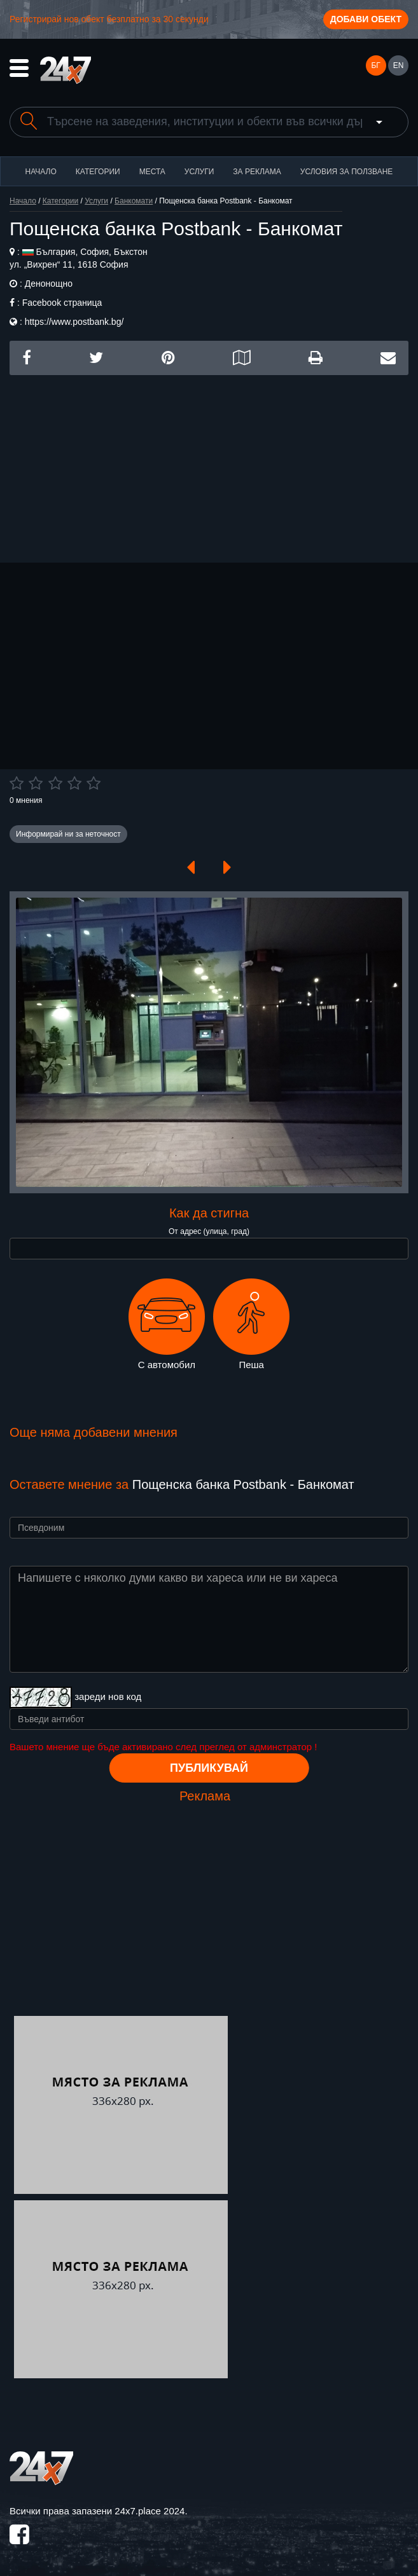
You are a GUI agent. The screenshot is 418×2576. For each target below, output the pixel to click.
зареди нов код (107, 1695)
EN (398, 65)
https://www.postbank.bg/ (74, 322)
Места (152, 171)
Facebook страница (62, 303)
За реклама (257, 171)
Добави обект (365, 19)
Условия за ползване (346, 171)
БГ (375, 65)
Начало (41, 171)
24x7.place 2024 (150, 2510)
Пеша (251, 1324)
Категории (98, 171)
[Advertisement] (209, 464)
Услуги (199, 171)
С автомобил (167, 1324)
